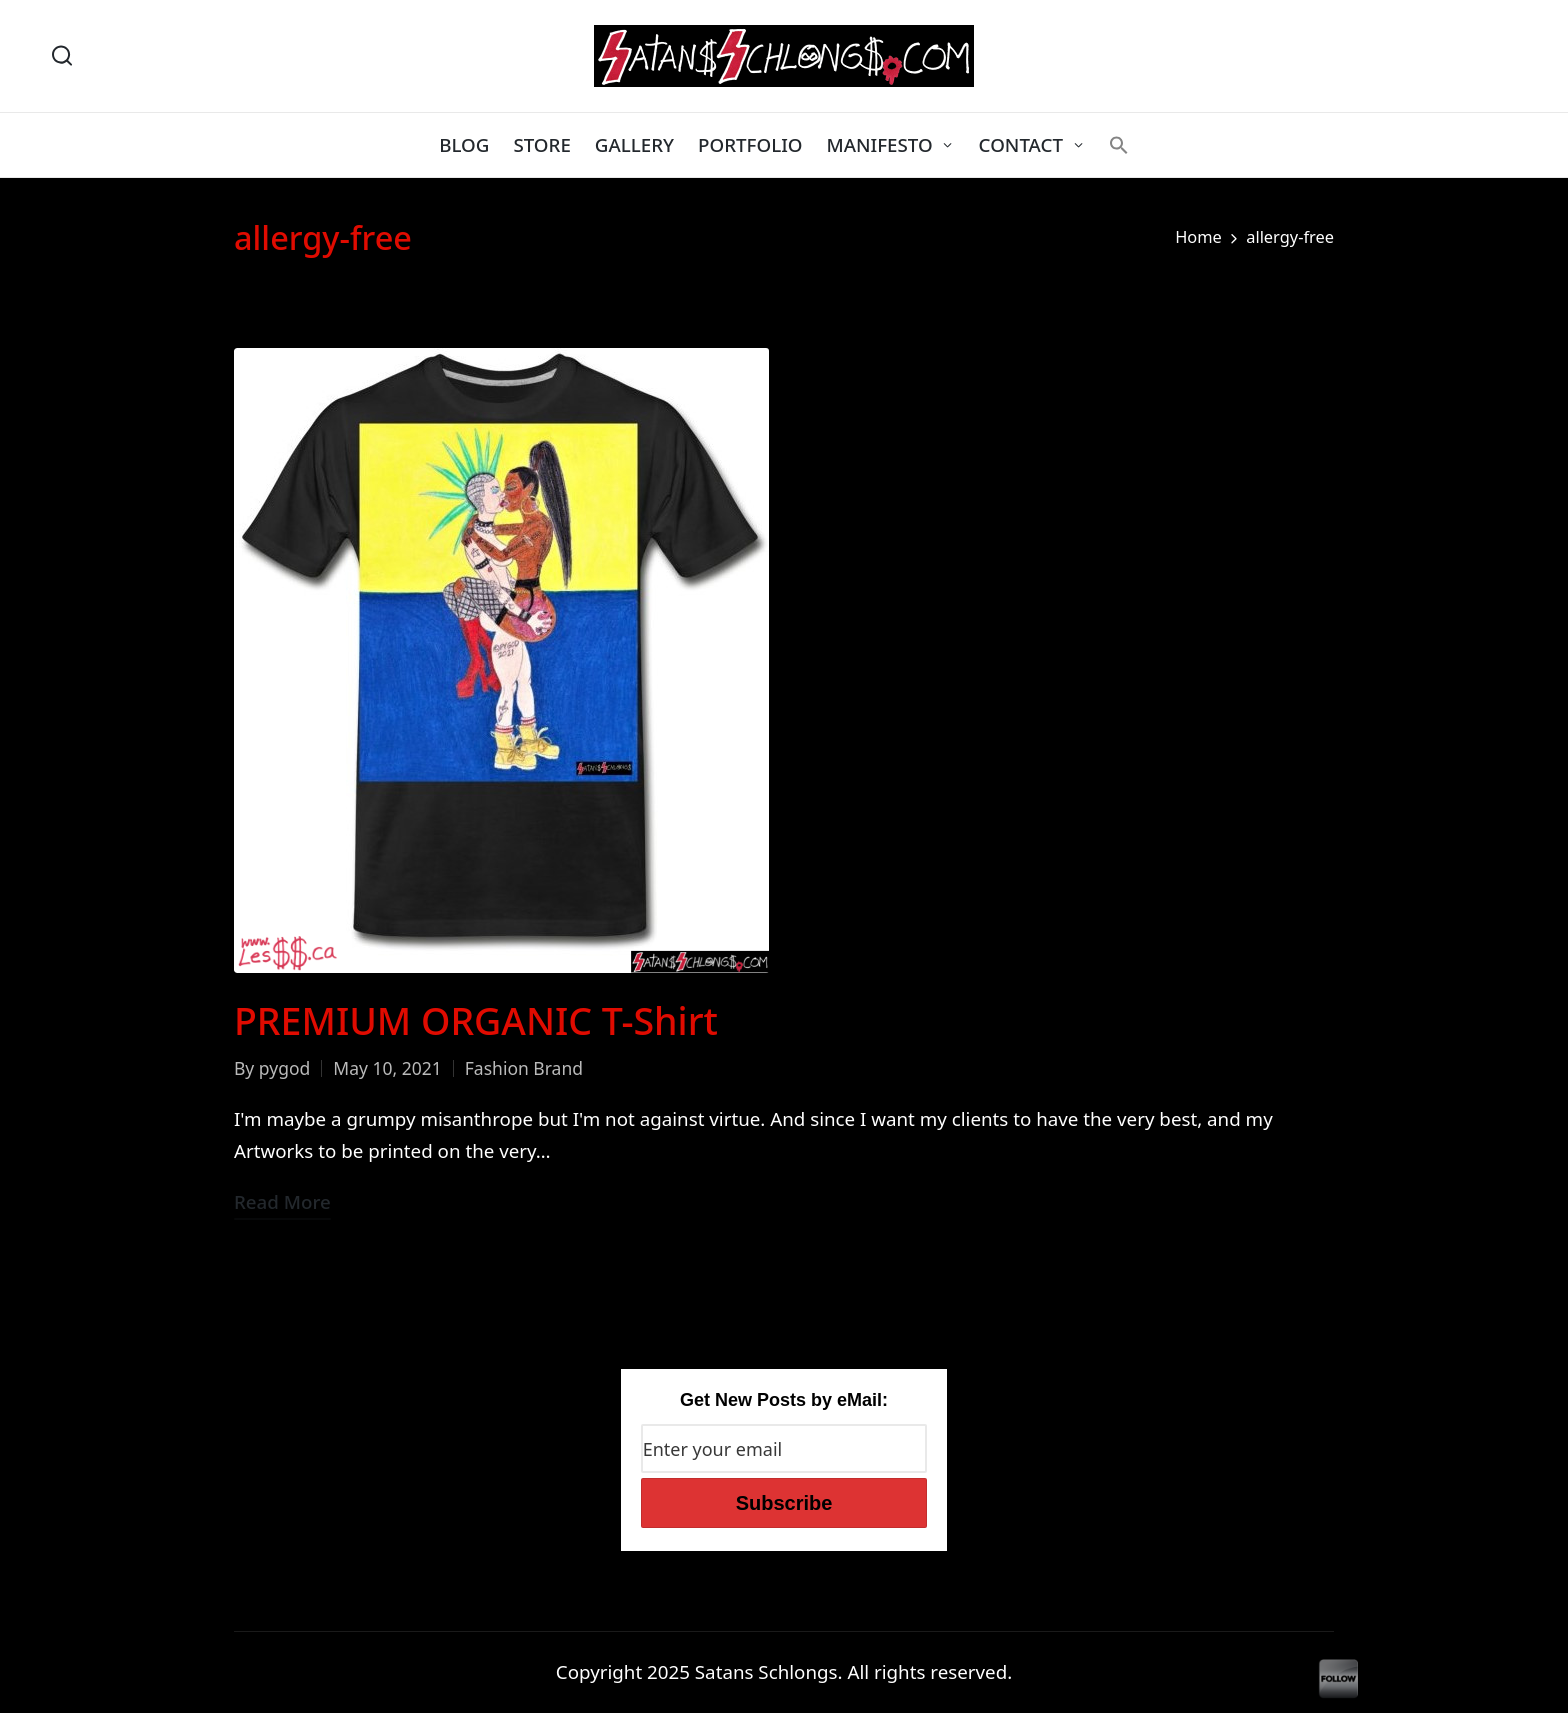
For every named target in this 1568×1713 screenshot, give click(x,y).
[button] (1119, 145)
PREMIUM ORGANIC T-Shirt (476, 1020)
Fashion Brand (524, 1068)
